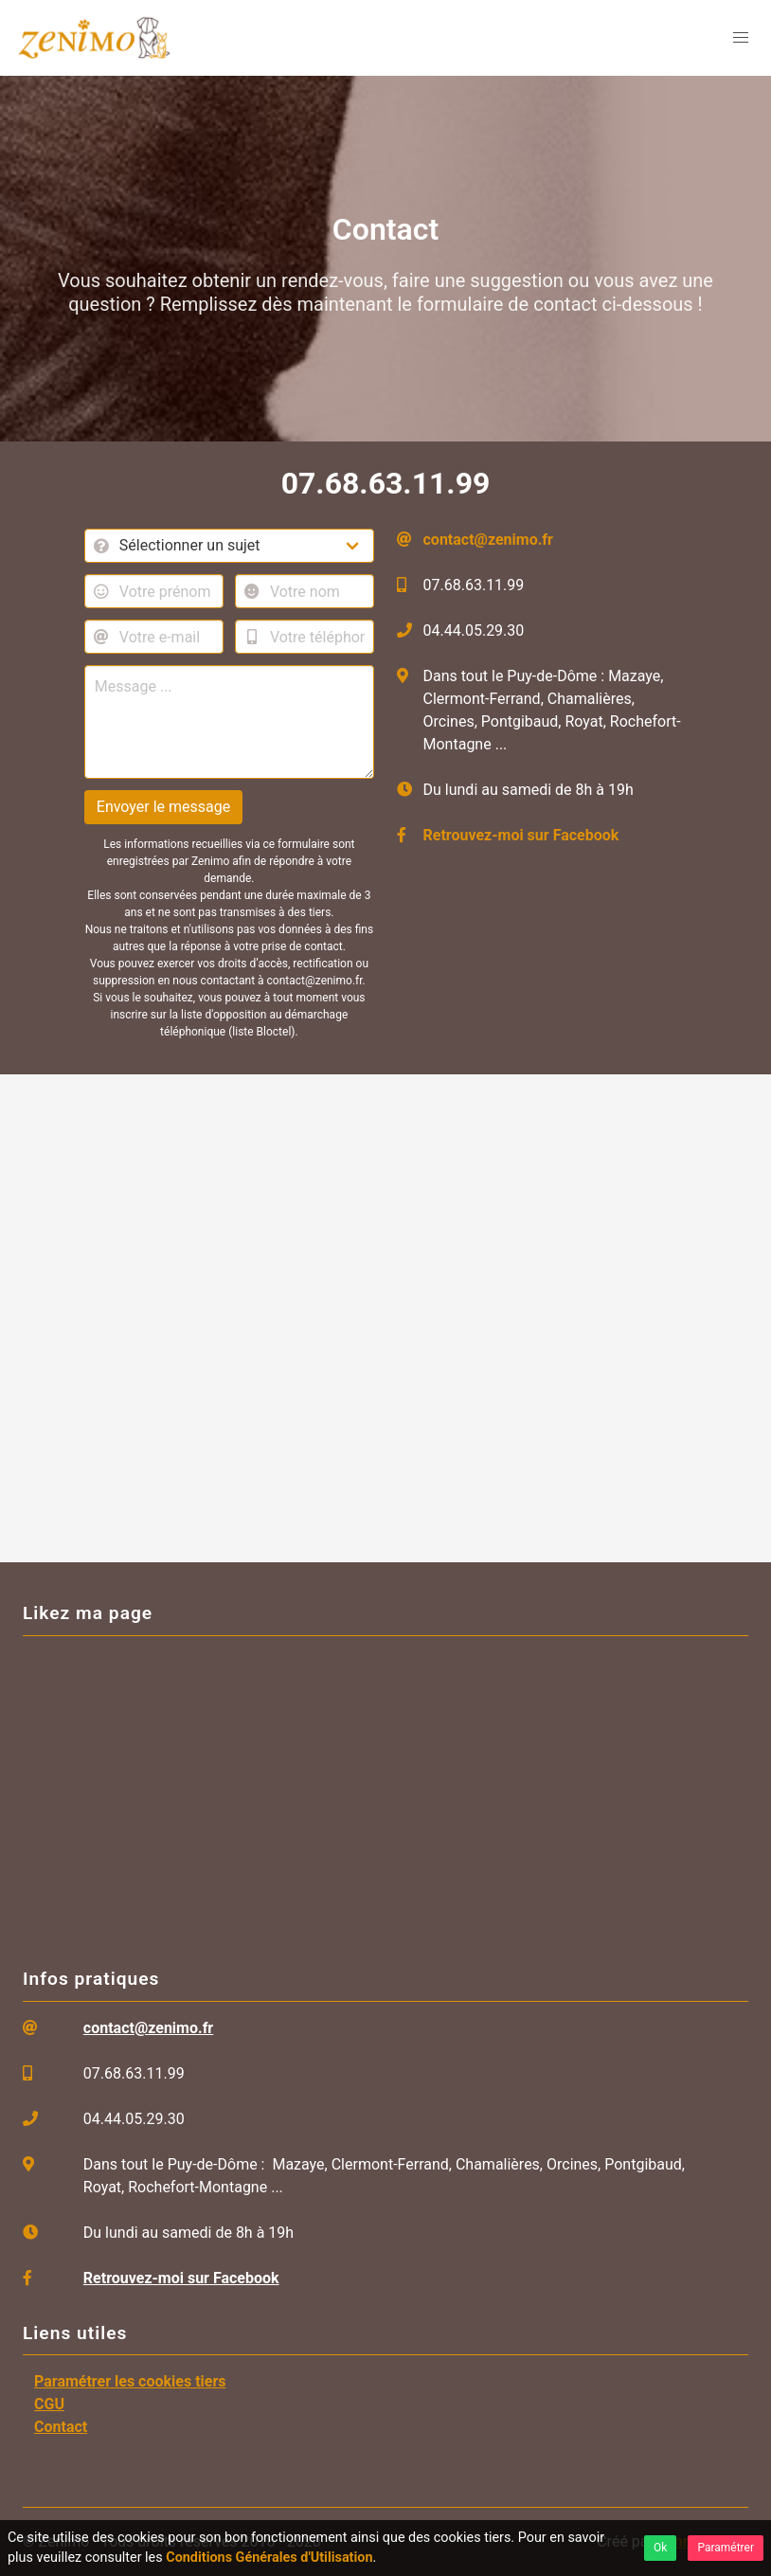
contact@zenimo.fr (488, 540)
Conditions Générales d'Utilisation (269, 2557)
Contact (60, 2427)
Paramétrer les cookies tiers (130, 2381)
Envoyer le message (163, 807)
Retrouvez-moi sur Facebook (521, 835)
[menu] (740, 38)
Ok (660, 2547)
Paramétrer (725, 2547)
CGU (49, 2404)
